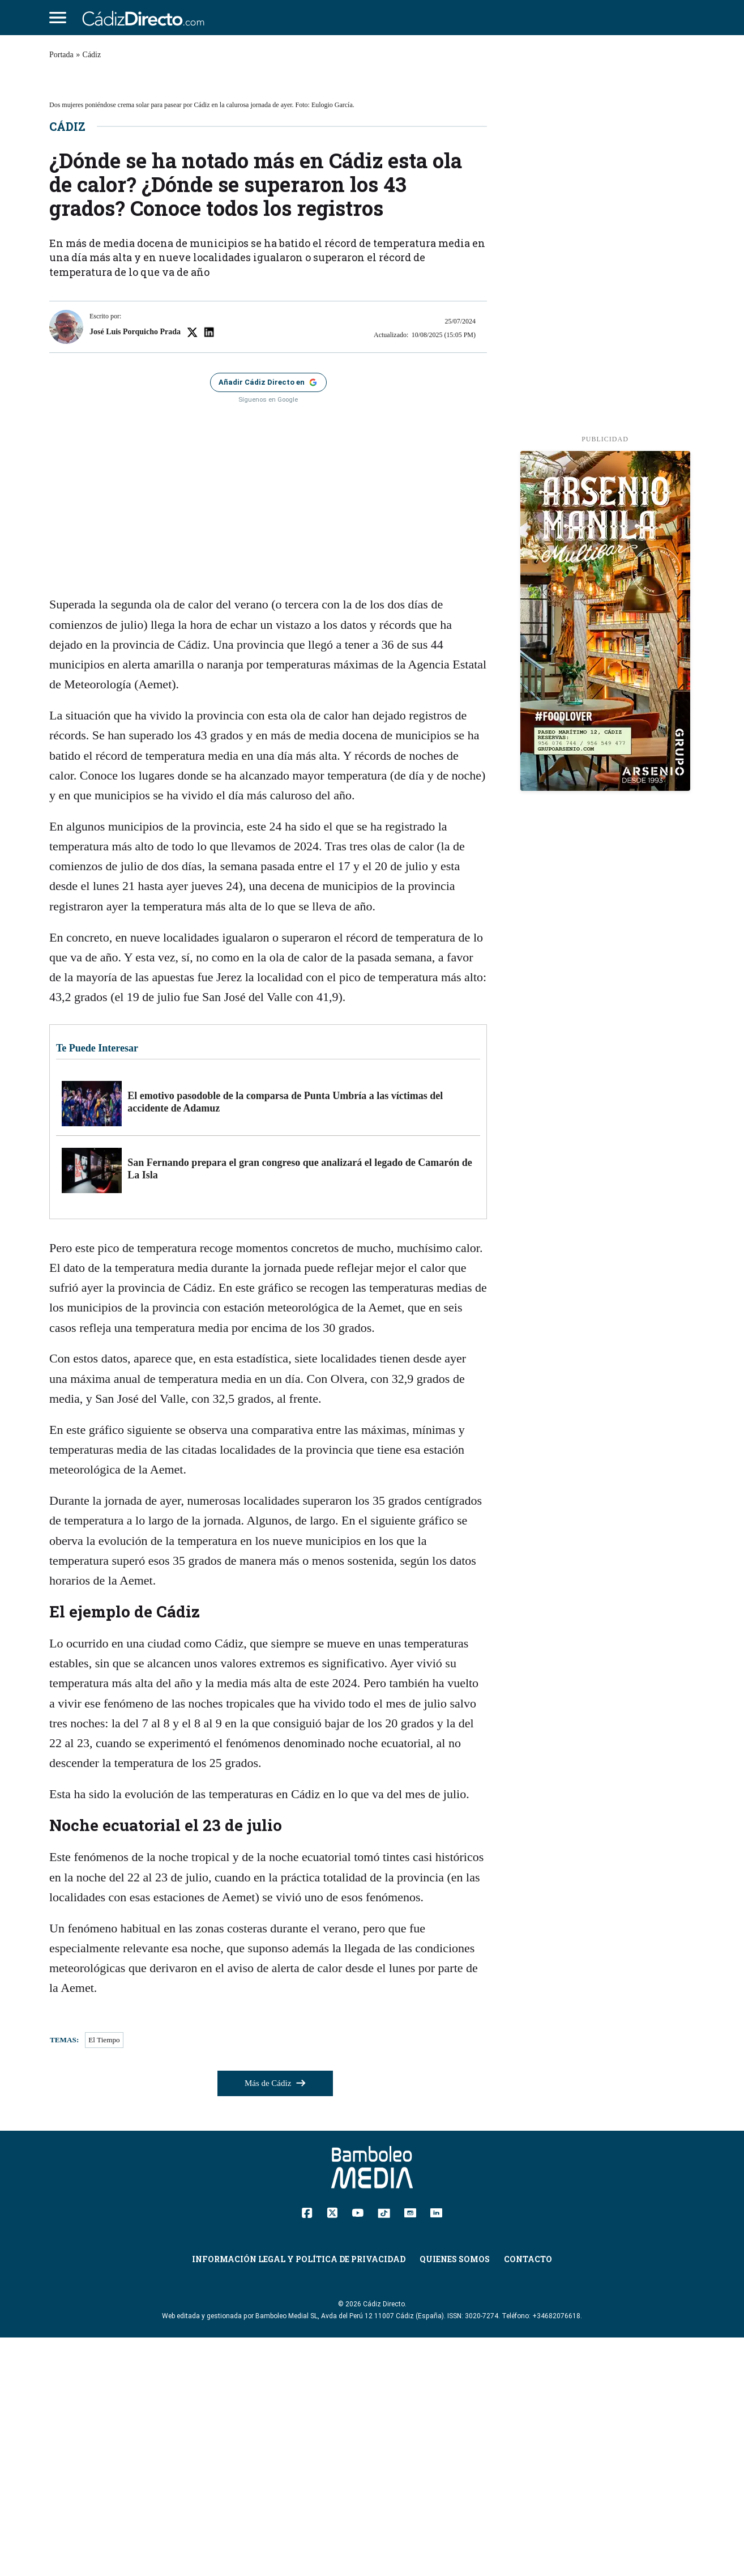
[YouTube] (358, 2451)
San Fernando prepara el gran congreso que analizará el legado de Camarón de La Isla (299, 1408)
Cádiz (92, 54)
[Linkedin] (436, 2451)
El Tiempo (103, 2279)
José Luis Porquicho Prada (135, 570)
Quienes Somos (455, 2498)
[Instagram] (410, 2451)
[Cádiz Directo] (146, 17)
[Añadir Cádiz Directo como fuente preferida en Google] (268, 621)
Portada (61, 54)
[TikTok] (384, 2451)
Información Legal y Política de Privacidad (298, 2498)
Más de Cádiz (275, 2321)
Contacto (528, 2498)
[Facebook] (307, 2451)
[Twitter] (332, 2451)
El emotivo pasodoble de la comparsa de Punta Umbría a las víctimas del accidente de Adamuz (285, 1341)
